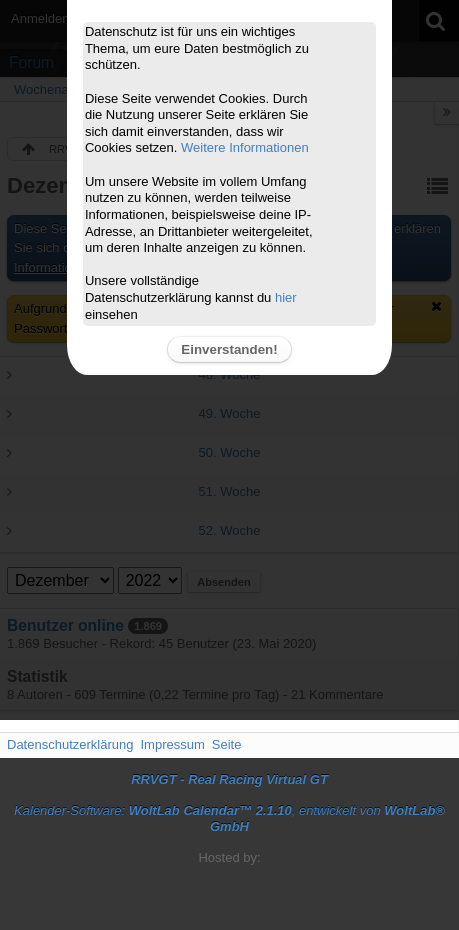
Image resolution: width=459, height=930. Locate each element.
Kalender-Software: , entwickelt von (229, 819)
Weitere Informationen (245, 147)
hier (286, 297)
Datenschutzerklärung (70, 744)
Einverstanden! (229, 349)
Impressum (172, 744)
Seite (227, 744)
